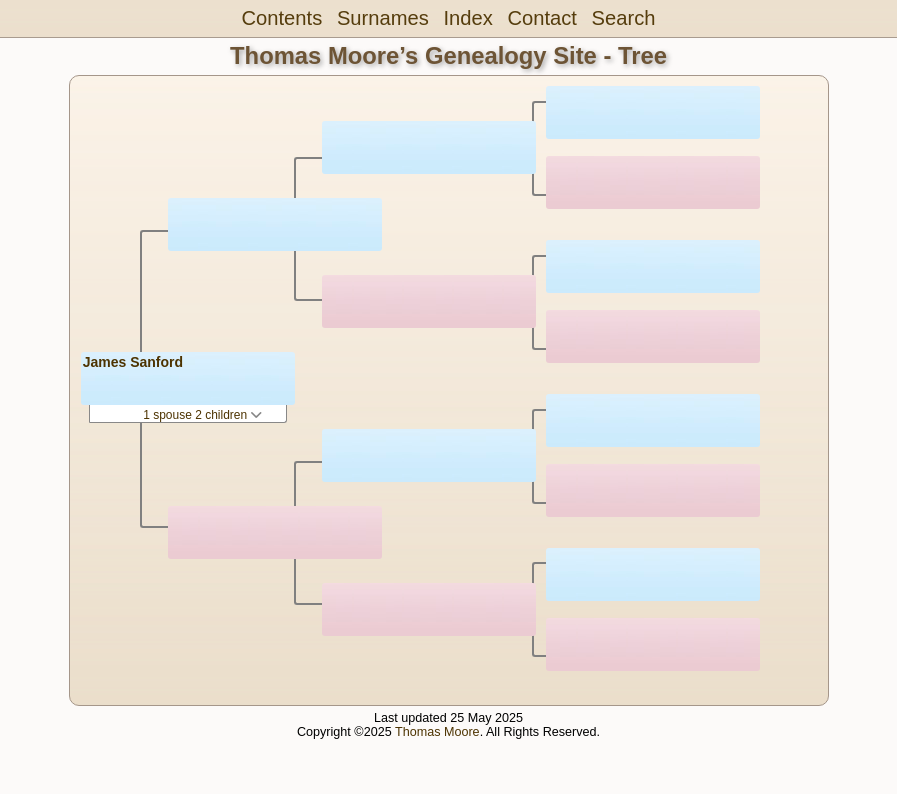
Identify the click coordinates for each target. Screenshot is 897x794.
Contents (282, 18)
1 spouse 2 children (202, 415)
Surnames (383, 18)
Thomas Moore (437, 732)
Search (624, 18)
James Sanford (133, 362)
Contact (541, 18)
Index (467, 18)
